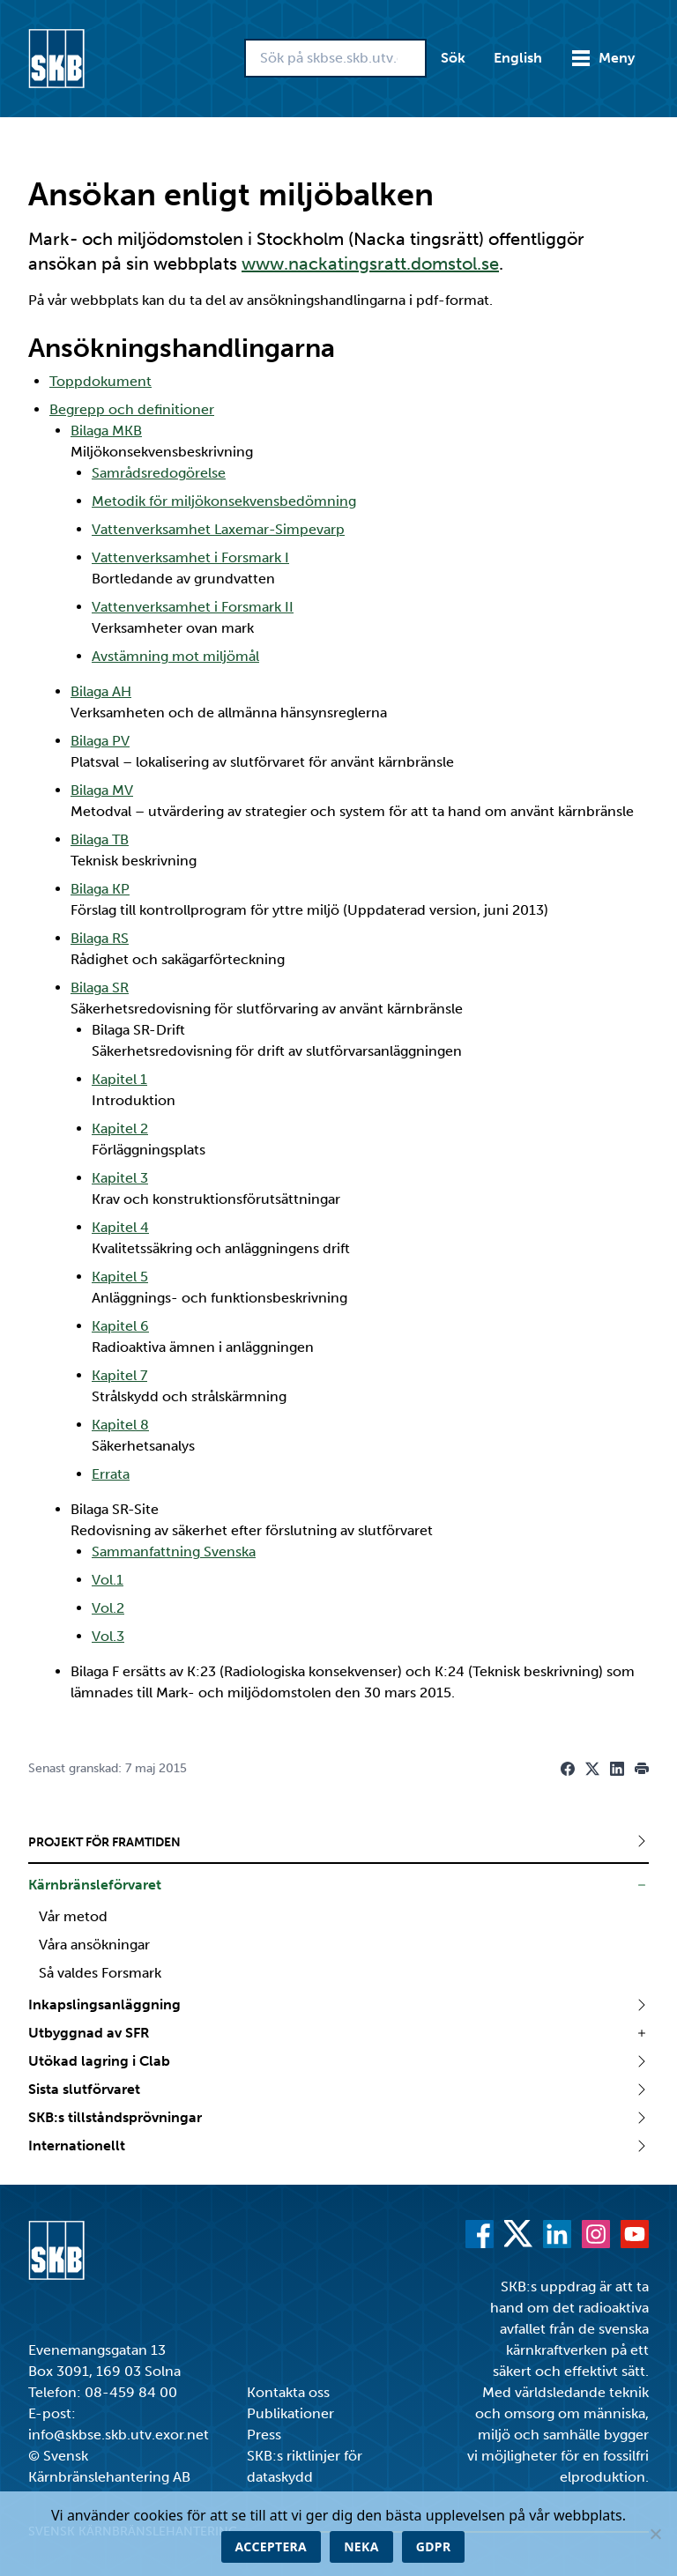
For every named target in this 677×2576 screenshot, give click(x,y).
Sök (453, 57)
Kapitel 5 (120, 1276)
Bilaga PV (100, 740)
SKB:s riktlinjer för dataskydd (304, 2466)
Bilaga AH (101, 691)
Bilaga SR (100, 987)
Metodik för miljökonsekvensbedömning (224, 501)
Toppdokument (100, 381)
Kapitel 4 (120, 1227)
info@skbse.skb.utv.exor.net (118, 2434)
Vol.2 (108, 1608)
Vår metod (73, 1916)
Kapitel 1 (119, 1079)
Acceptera (271, 2546)
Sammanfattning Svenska (174, 1551)
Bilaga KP (100, 888)
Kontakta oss (288, 2392)
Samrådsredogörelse (159, 472)
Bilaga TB (100, 839)
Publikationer (290, 2413)
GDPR (433, 2546)
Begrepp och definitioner (131, 409)
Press (264, 2434)
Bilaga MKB (106, 430)
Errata (111, 1474)
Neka (361, 2546)
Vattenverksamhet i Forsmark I (190, 557)
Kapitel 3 (120, 1177)
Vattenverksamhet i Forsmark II (193, 606)
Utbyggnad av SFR (89, 2032)
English (518, 57)
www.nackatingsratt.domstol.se (370, 263)
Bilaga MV (102, 790)
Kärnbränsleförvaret (94, 1884)
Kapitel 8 (120, 1424)
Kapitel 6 (120, 1326)
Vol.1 (107, 1579)
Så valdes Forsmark (100, 1972)
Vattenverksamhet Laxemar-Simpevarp (218, 529)
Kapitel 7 (119, 1375)
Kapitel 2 (120, 1128)
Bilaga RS (100, 938)
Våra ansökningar (94, 1944)
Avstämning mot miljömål (175, 656)
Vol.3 (108, 1636)
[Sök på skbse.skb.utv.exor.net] (335, 58)
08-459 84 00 (131, 2392)
